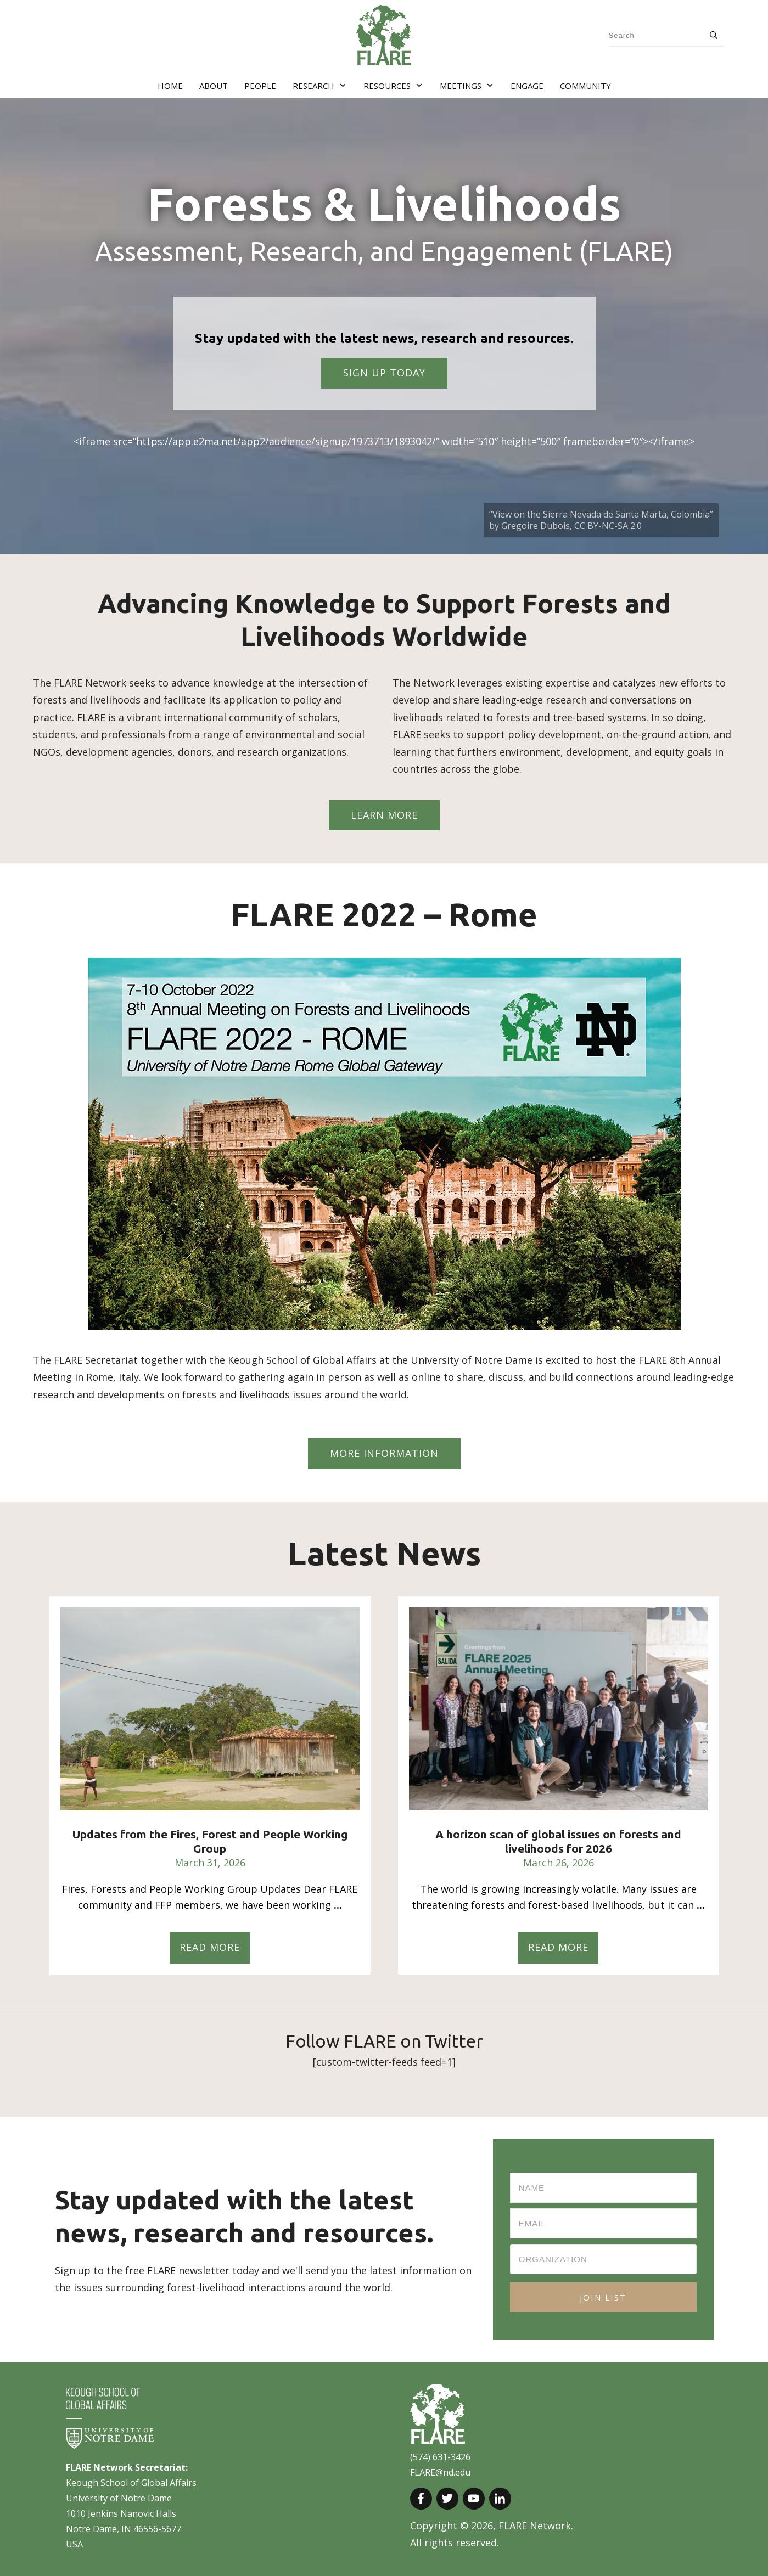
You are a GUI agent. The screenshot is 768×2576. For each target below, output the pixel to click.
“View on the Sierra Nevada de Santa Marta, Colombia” (601, 514)
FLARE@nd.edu (440, 2472)
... (338, 1904)
